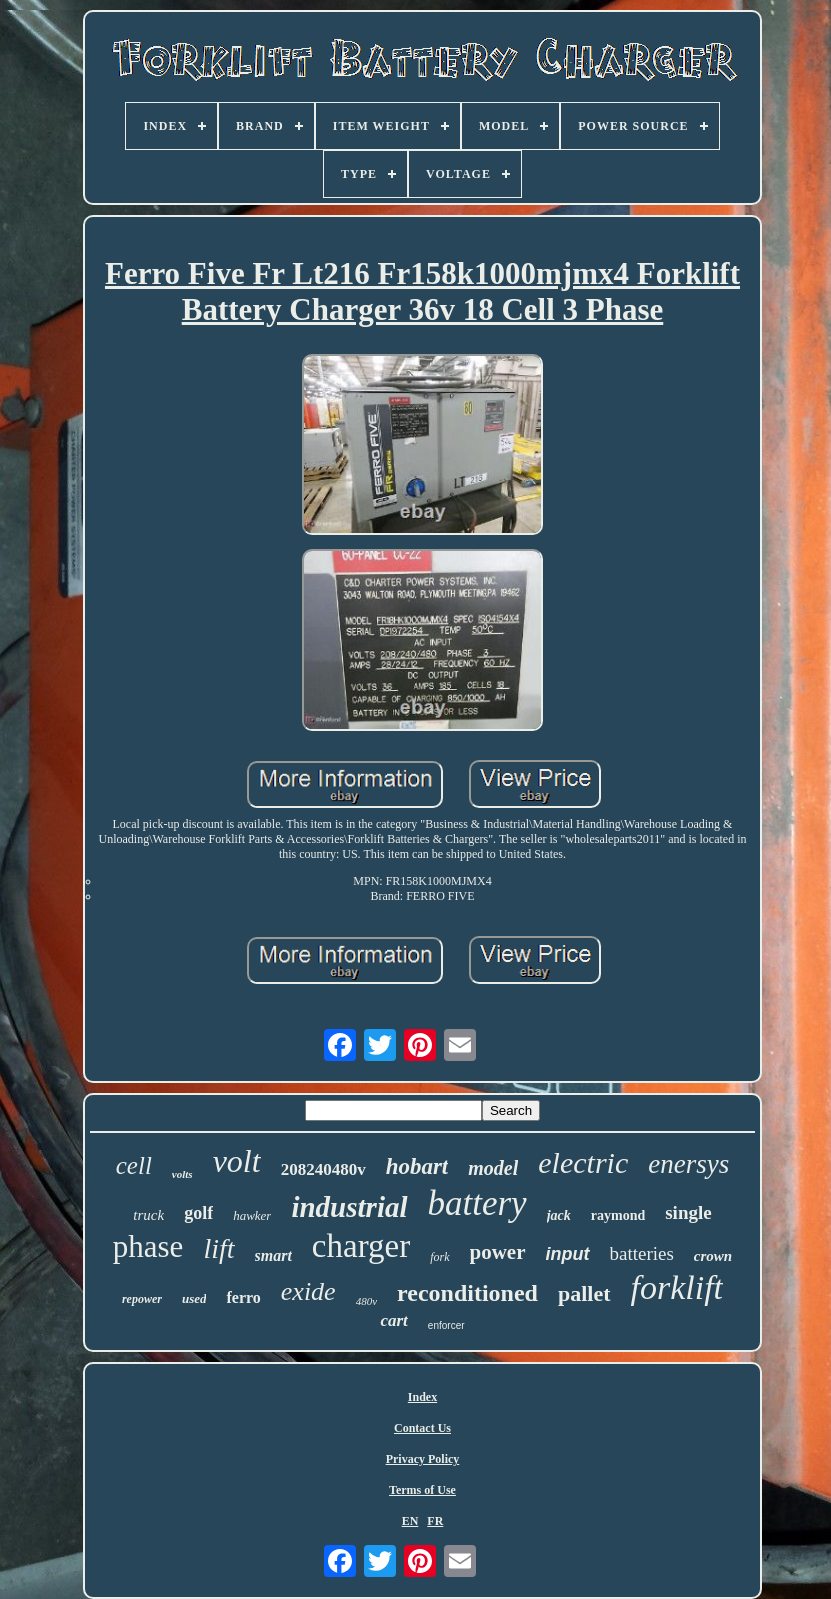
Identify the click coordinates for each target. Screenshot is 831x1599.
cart (393, 1320)
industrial (349, 1207)
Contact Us (422, 1428)
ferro (243, 1297)
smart (273, 1255)
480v (366, 1301)
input (568, 1254)
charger (361, 1246)
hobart (417, 1166)
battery (477, 1203)
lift (218, 1248)
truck (148, 1215)
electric (583, 1162)
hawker (252, 1215)
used (194, 1298)
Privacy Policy (423, 1459)
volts (182, 1174)
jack (559, 1215)
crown (713, 1256)
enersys (688, 1164)
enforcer (446, 1325)
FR (435, 1521)
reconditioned (467, 1293)
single (688, 1212)
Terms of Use (422, 1490)
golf (198, 1213)
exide (308, 1291)
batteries (642, 1253)
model (493, 1168)
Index (422, 1397)
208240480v (323, 1169)
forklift (677, 1287)
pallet (584, 1293)
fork (439, 1257)
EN (410, 1521)
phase (148, 1246)
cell (134, 1165)
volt (237, 1161)
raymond (618, 1215)
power (498, 1252)
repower (142, 1299)
